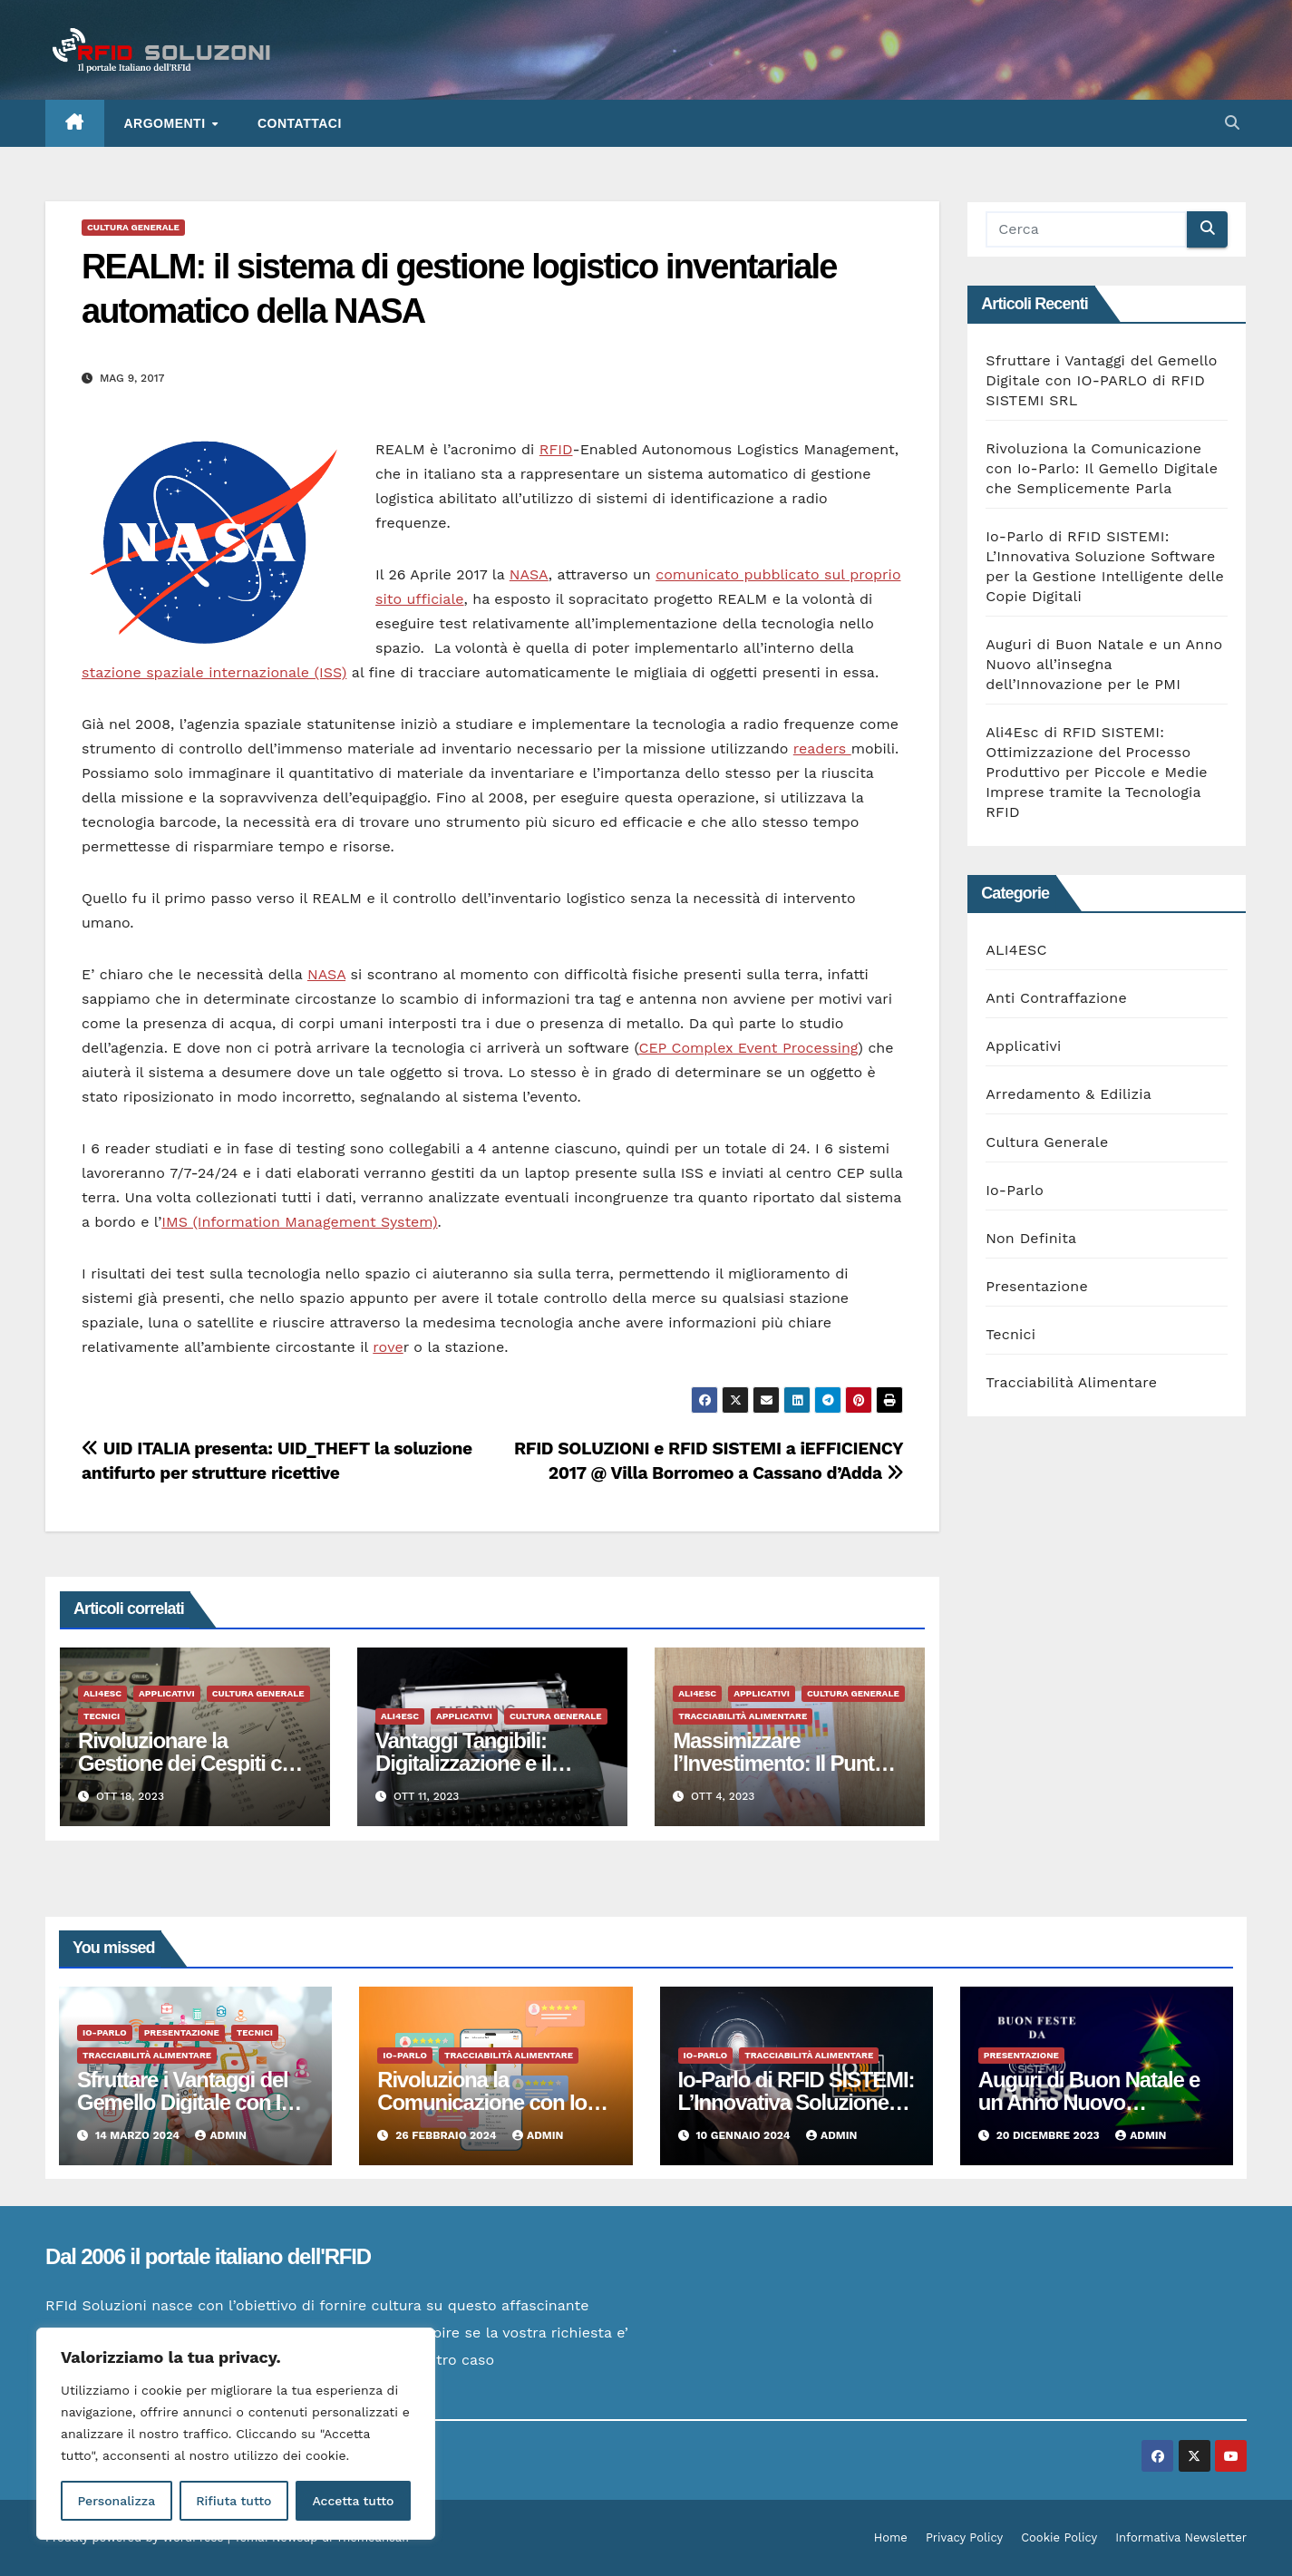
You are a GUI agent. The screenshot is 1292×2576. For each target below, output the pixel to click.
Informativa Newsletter (1181, 2537)
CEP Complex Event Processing (748, 1047)
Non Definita (1031, 1238)
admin (220, 2135)
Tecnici (101, 1716)
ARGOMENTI (166, 123)
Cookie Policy (1059, 2537)
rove (388, 1347)
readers (822, 748)
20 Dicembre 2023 (1049, 2135)
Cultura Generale (133, 227)
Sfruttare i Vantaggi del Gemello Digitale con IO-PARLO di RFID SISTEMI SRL (1101, 380)
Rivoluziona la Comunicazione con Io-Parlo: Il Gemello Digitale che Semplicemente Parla (1102, 468)
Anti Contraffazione (1056, 997)
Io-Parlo (1015, 1190)
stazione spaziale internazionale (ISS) (214, 672)
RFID (556, 449)
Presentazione (1037, 1286)
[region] (235, 2434)
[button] (1232, 122)
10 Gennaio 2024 (744, 2135)
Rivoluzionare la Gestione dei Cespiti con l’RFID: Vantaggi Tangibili (194, 1763)
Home (891, 2537)
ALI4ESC (102, 1693)
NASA (529, 574)
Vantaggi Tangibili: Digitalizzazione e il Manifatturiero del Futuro (490, 1763)
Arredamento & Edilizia (1068, 1094)
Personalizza (116, 2500)
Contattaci (299, 123)
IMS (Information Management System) (299, 1221)
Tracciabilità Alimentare (742, 1716)
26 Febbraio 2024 (447, 2135)
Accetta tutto (352, 2500)
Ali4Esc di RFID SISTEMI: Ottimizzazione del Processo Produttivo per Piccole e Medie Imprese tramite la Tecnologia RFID (1097, 772)
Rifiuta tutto (233, 2500)
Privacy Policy (964, 2537)
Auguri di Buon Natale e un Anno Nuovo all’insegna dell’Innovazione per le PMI (1104, 664)
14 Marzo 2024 (139, 2135)
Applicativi (167, 1693)
